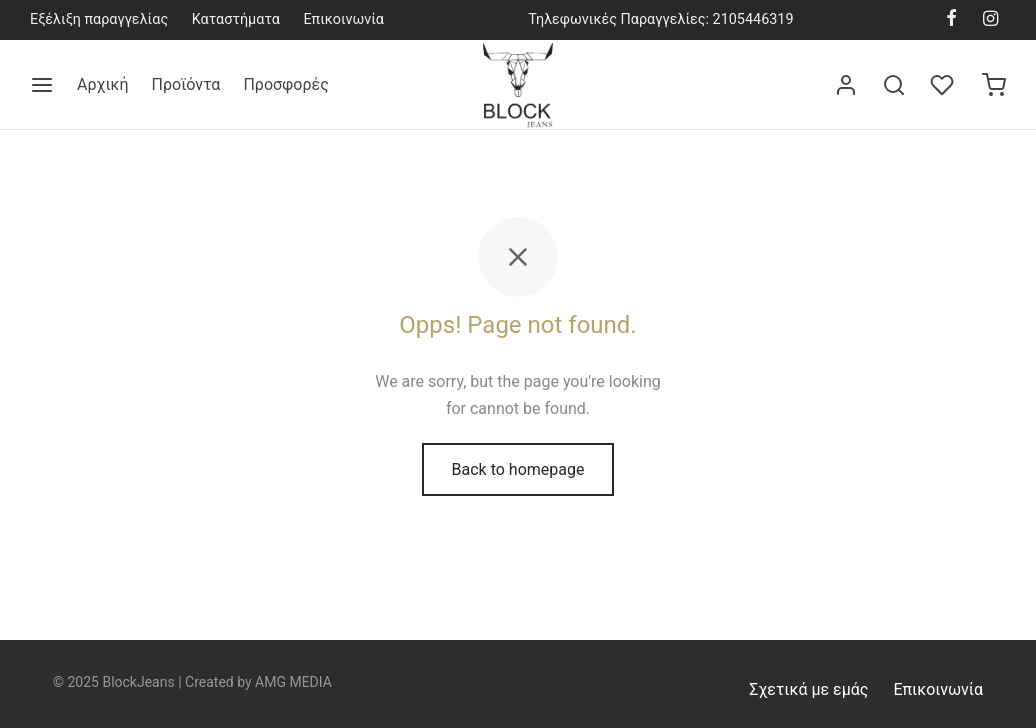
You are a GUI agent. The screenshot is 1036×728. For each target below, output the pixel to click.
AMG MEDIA (293, 682)
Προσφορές (285, 84)
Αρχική (103, 84)
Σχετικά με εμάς (808, 689)
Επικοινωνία (343, 19)
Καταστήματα (236, 19)
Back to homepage (518, 469)
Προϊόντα (186, 84)
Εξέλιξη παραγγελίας (99, 19)
